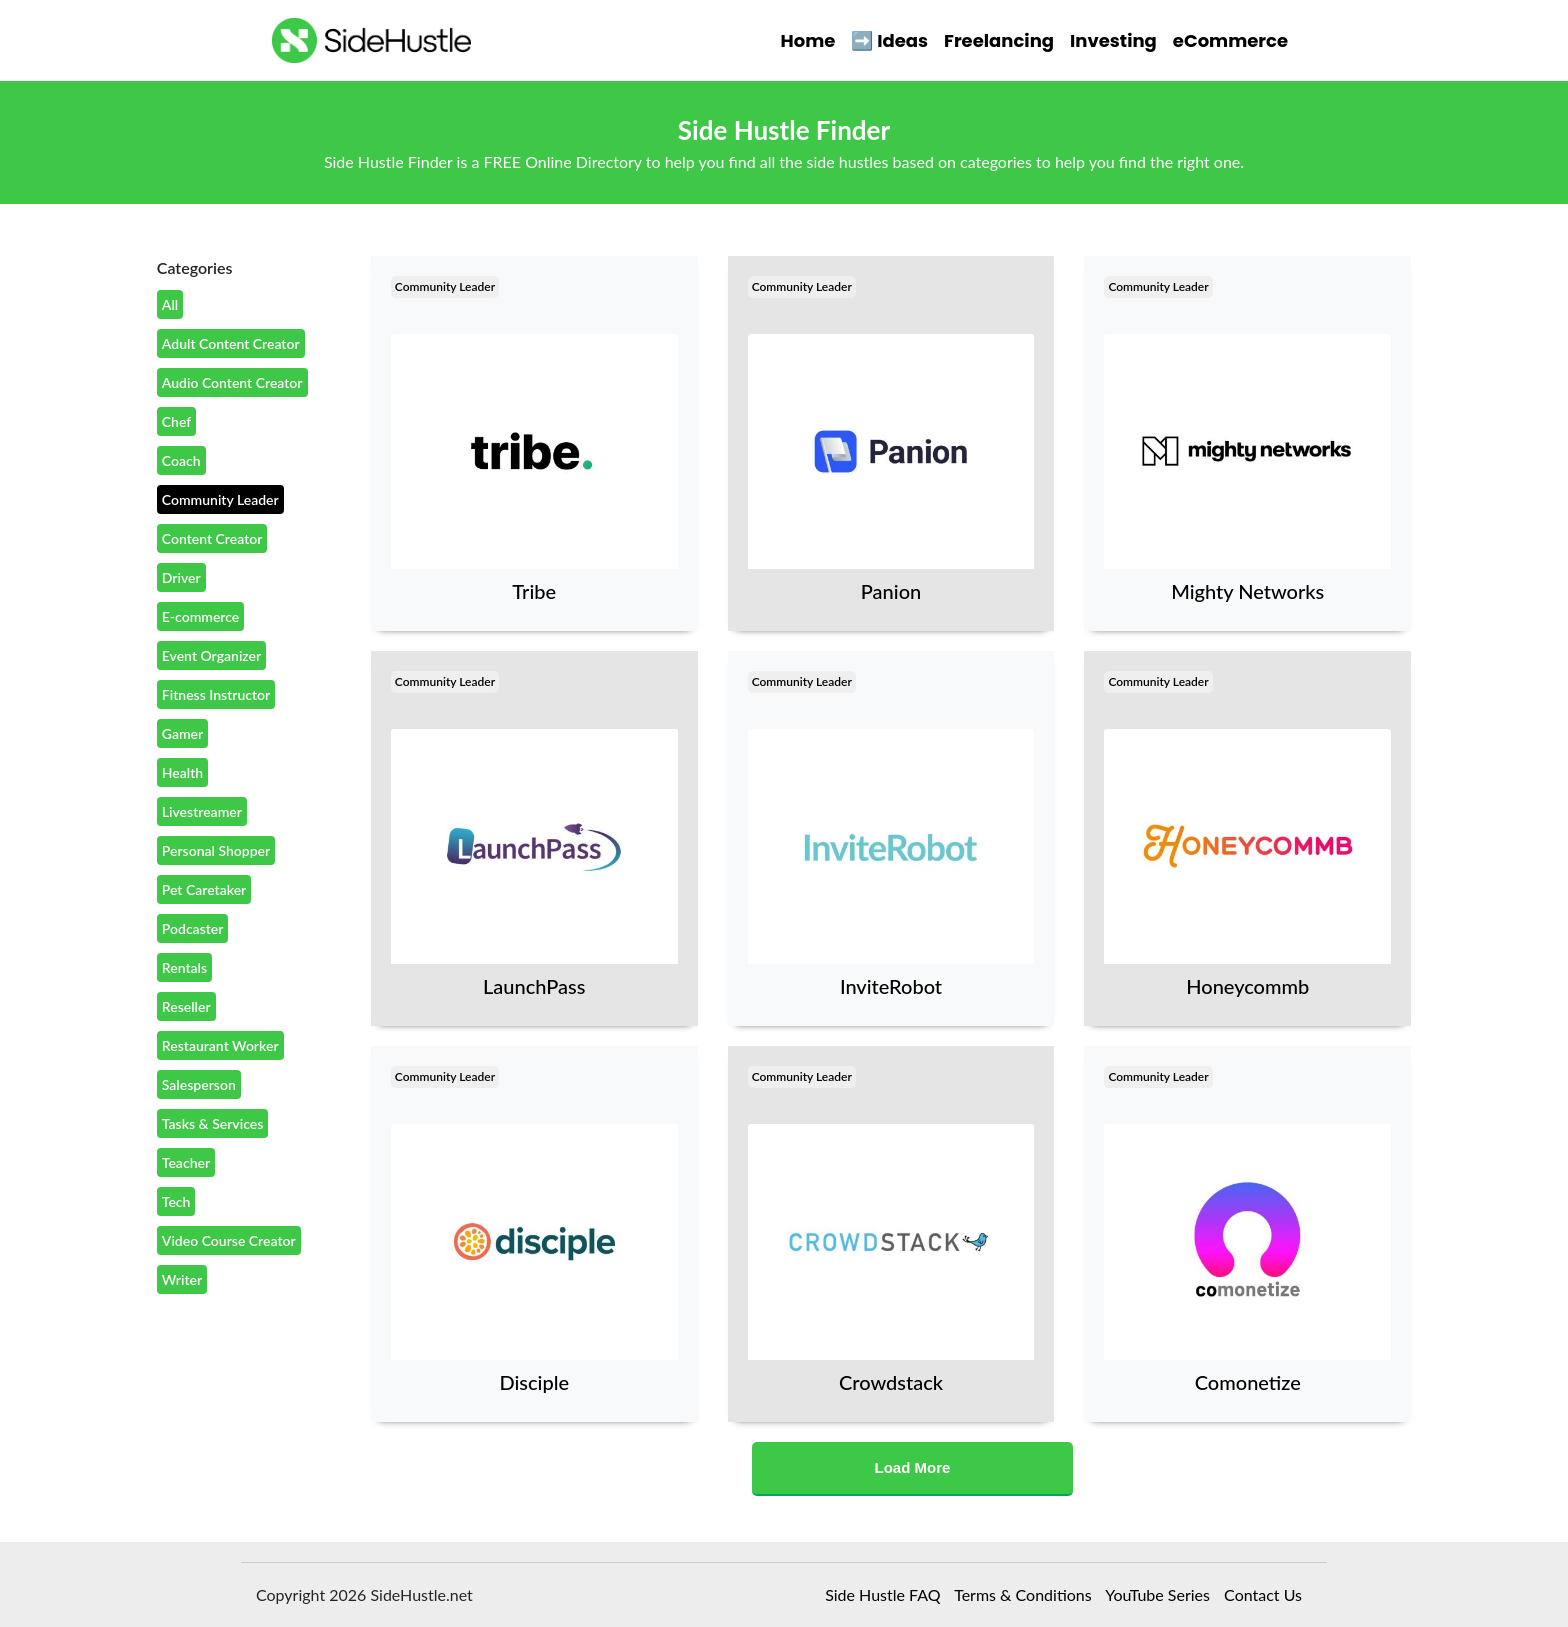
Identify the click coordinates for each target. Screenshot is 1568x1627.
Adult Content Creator (231, 343)
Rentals (184, 967)
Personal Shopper (216, 850)
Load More (913, 1467)
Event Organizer (211, 655)
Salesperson (199, 1084)
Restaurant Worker (220, 1045)
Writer (182, 1279)
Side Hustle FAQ (882, 1594)
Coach (181, 460)
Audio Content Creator (232, 382)
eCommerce (1230, 40)
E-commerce (201, 616)
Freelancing (999, 40)
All (170, 304)
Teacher (186, 1162)
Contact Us (1263, 1594)
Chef (176, 421)
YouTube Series (1157, 1594)
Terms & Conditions (1023, 1594)
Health (182, 772)
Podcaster (193, 928)
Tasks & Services (213, 1123)
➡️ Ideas (889, 40)
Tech (176, 1201)
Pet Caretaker (204, 889)
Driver (181, 577)
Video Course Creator (229, 1240)
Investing (1113, 40)
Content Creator (212, 538)
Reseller (186, 1006)
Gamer (182, 733)
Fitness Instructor (216, 694)
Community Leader (220, 499)
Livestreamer (202, 811)
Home (808, 40)
